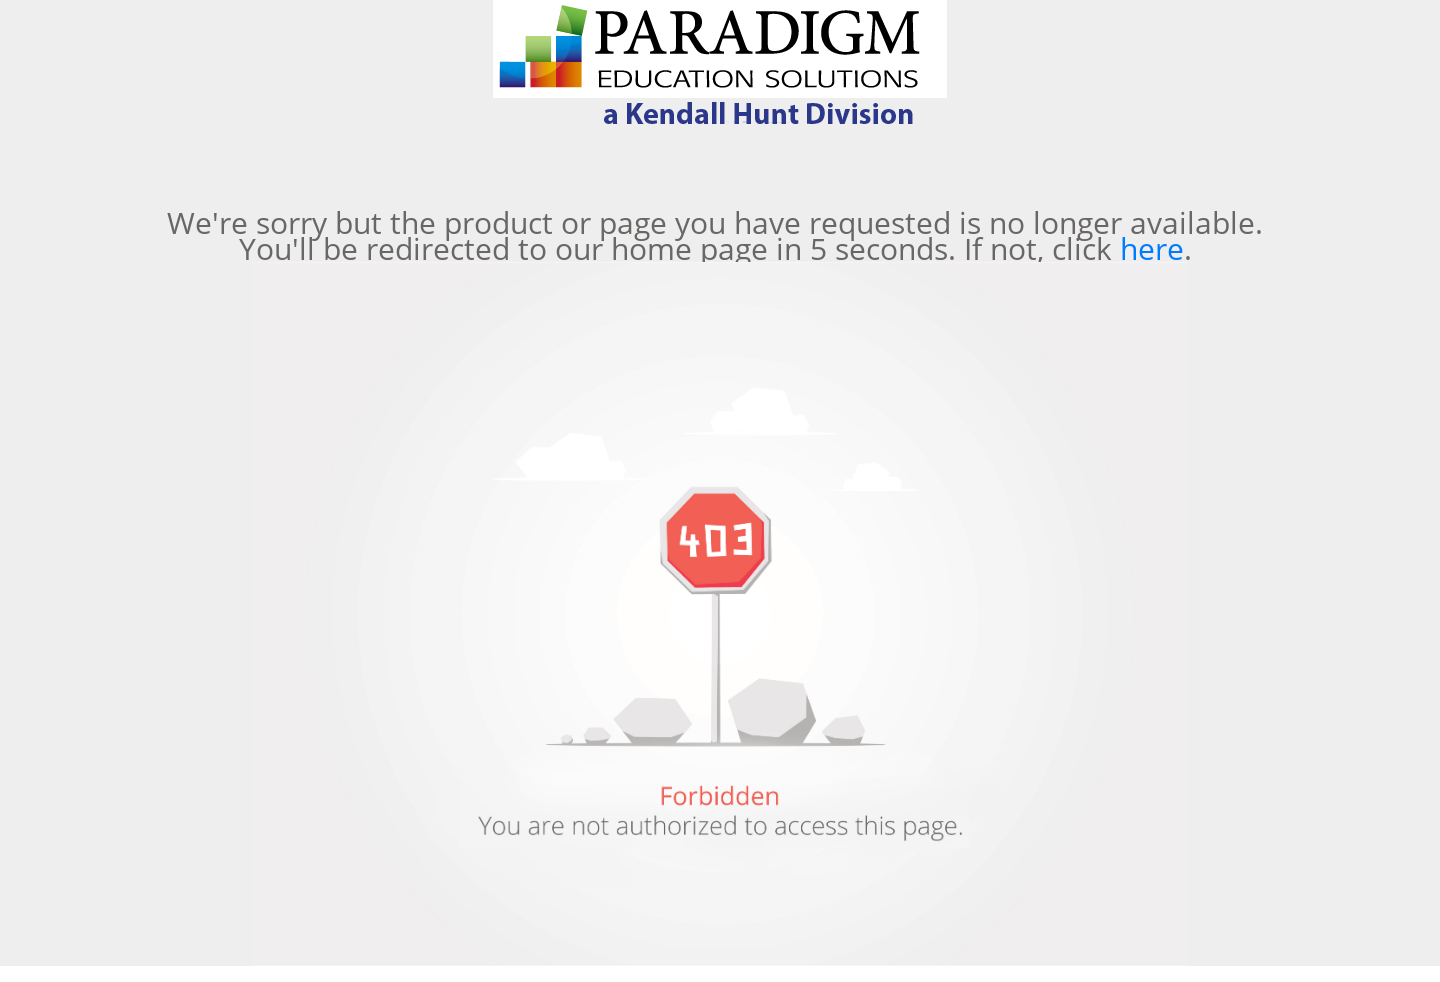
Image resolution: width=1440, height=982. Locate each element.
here (1152, 248)
